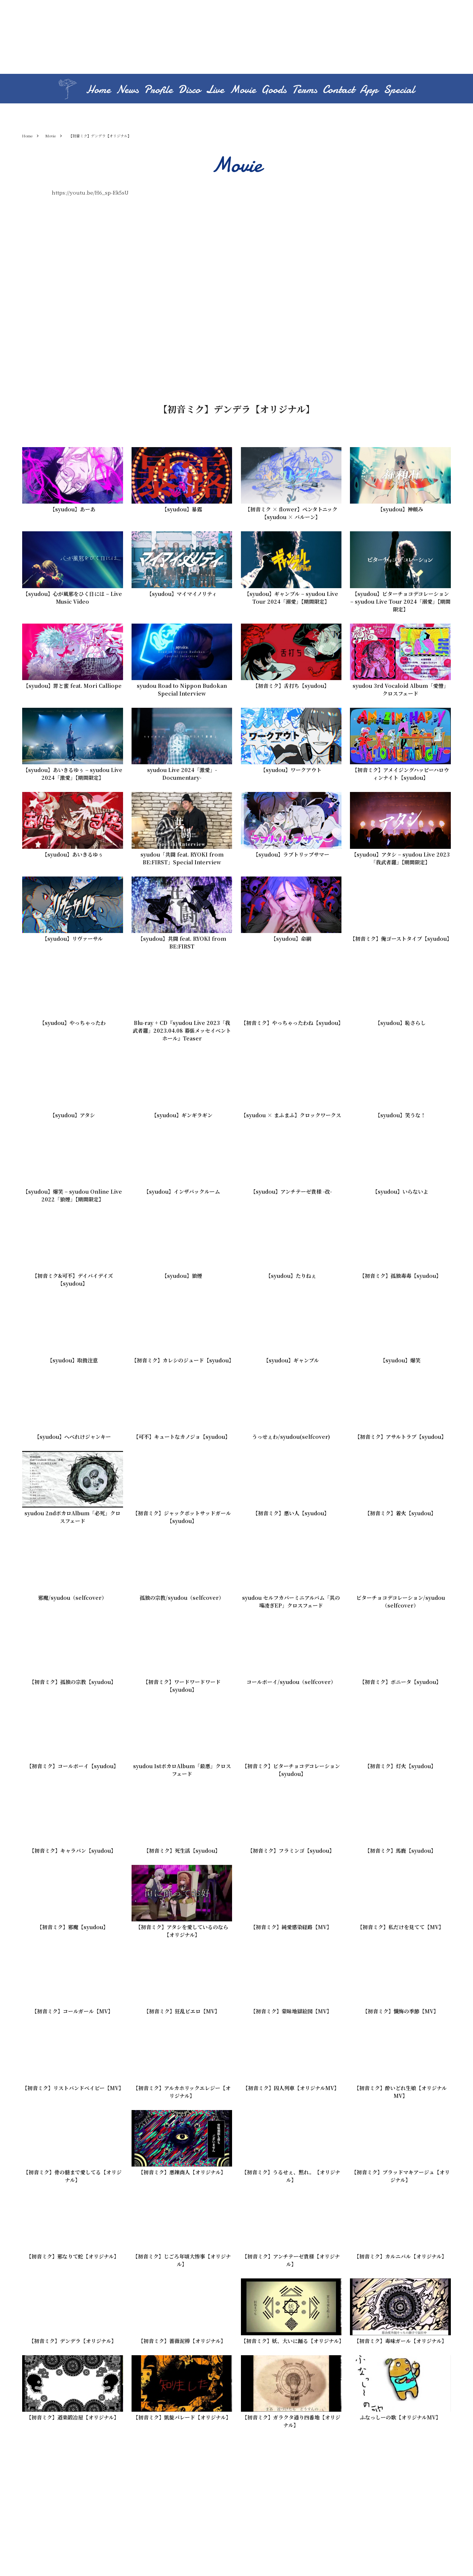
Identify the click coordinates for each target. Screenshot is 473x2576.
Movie (242, 90)
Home (98, 90)
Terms (304, 90)
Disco (189, 90)
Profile (158, 90)
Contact (338, 90)
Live (215, 90)
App (369, 90)
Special (399, 90)
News (127, 90)
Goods (273, 90)
